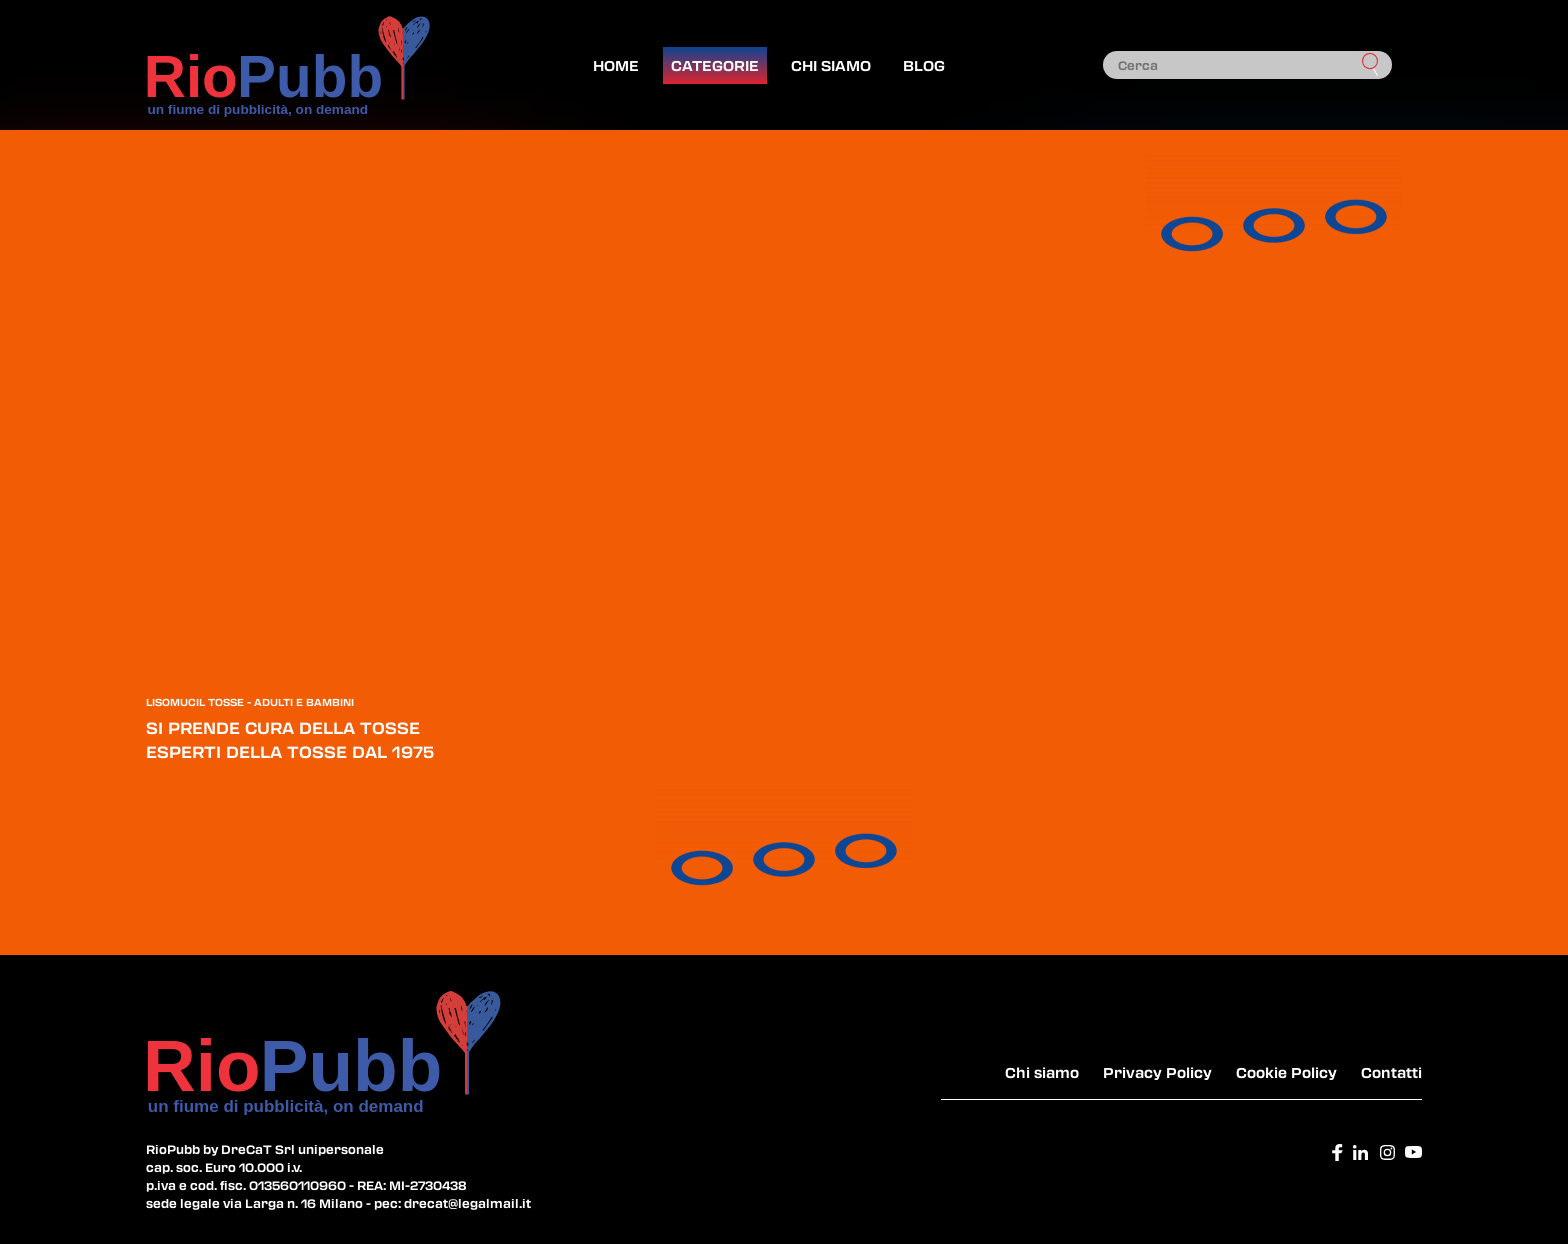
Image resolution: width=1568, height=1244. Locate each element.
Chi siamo (831, 65)
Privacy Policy (1157, 1072)
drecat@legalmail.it (467, 1203)
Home (616, 65)
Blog (924, 65)
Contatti (1391, 1072)
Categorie (715, 65)
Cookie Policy (1286, 1072)
